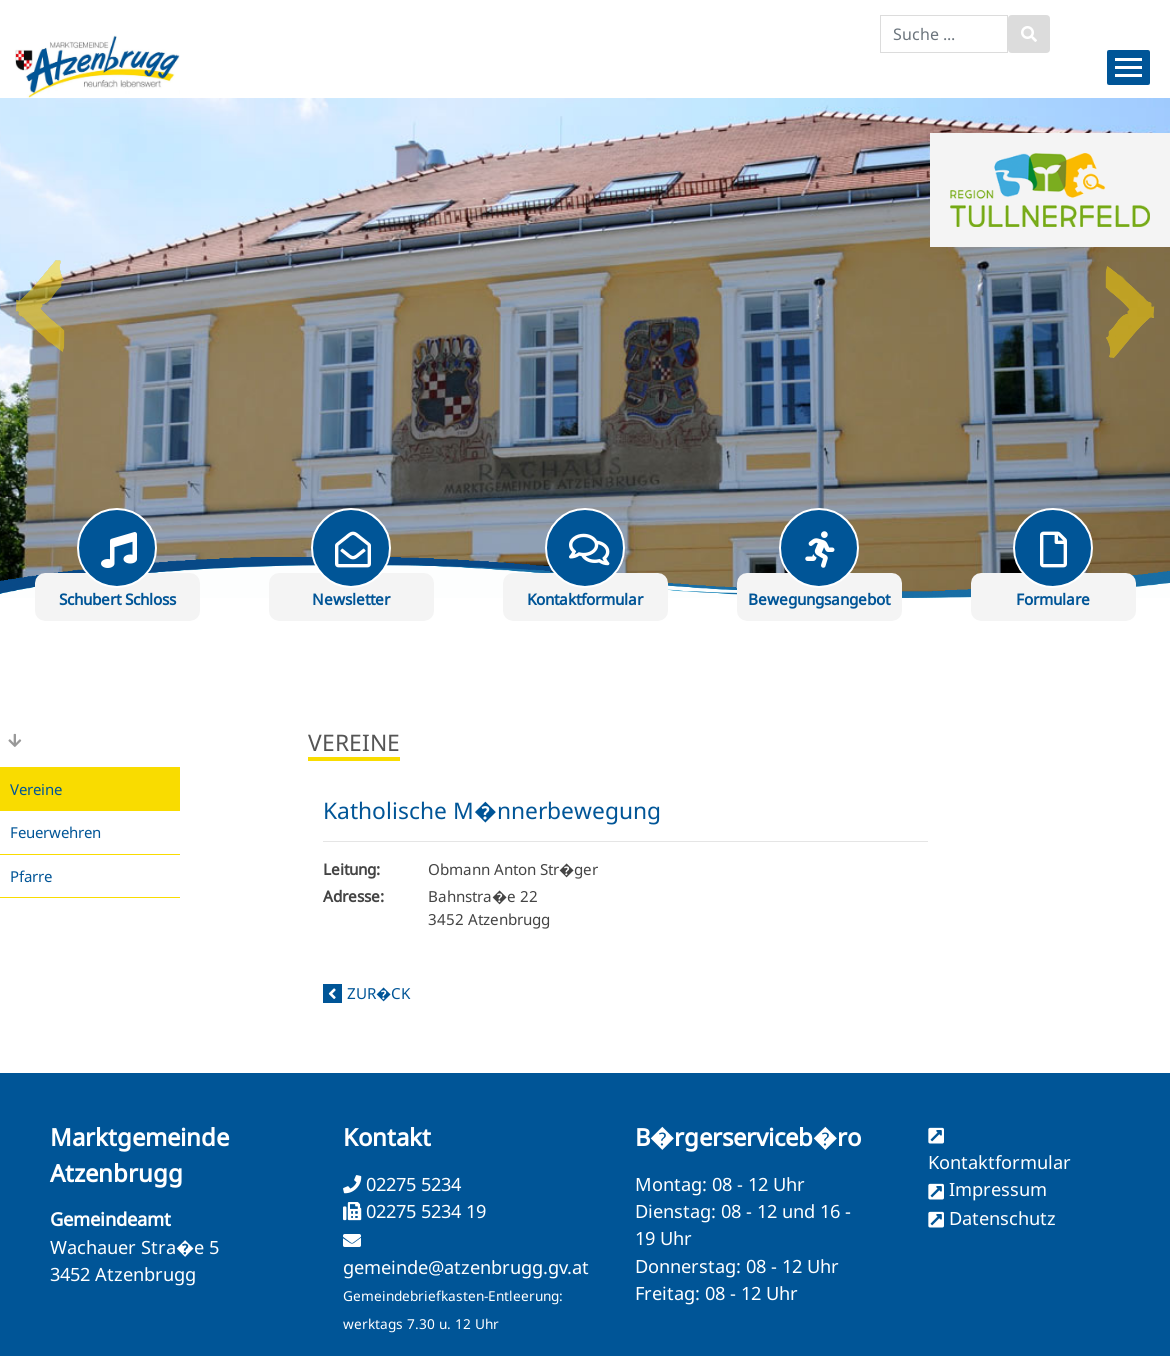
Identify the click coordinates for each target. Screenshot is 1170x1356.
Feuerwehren (55, 832)
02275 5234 (411, 1184)
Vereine (36, 789)
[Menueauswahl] (1128, 67)
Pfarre (31, 876)
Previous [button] (40, 298)
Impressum (998, 1189)
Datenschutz (1002, 1218)
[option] (585, 348)
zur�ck (378, 993)
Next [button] (1130, 298)
